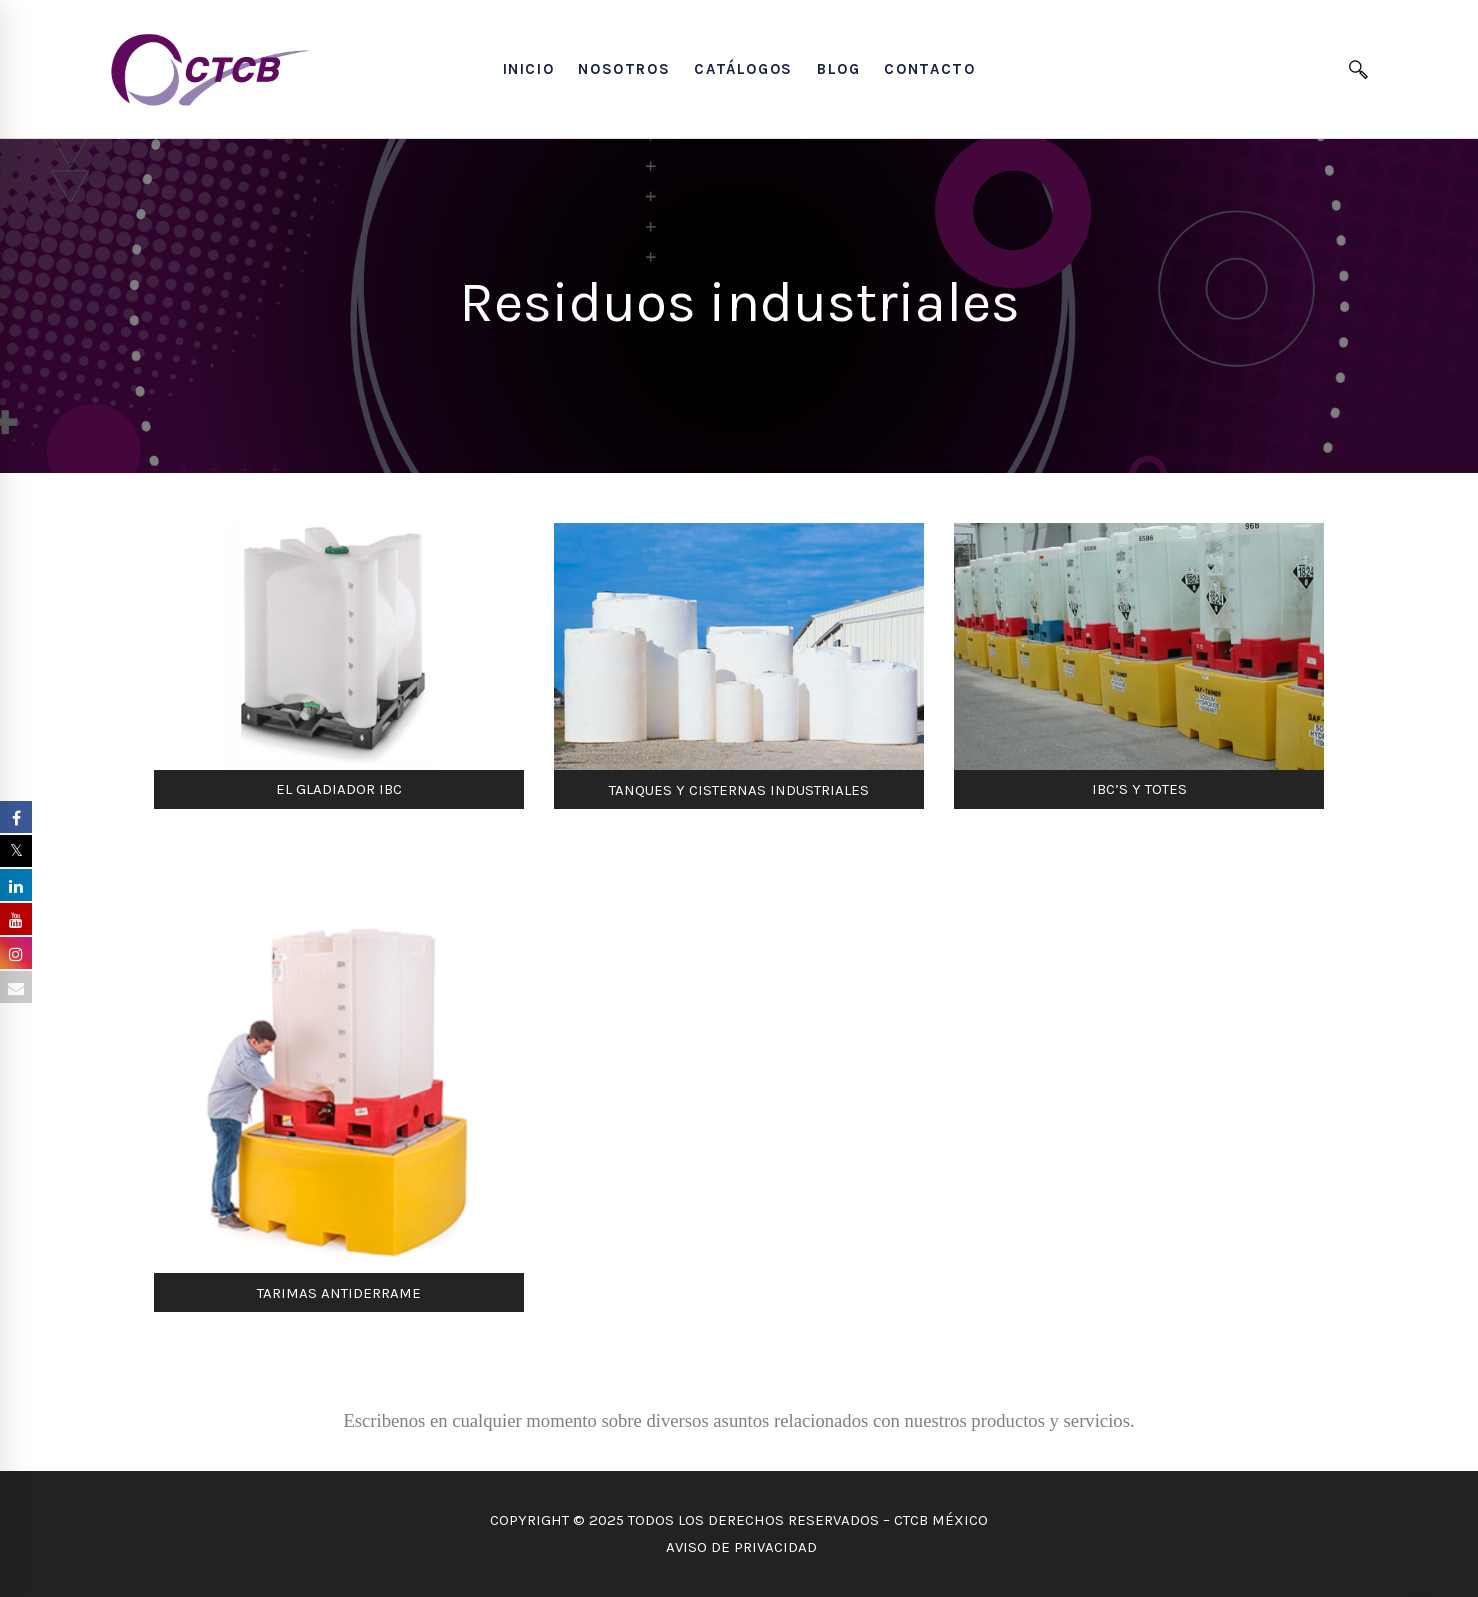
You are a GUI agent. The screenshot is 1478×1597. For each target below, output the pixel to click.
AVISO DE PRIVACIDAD (739, 1547)
